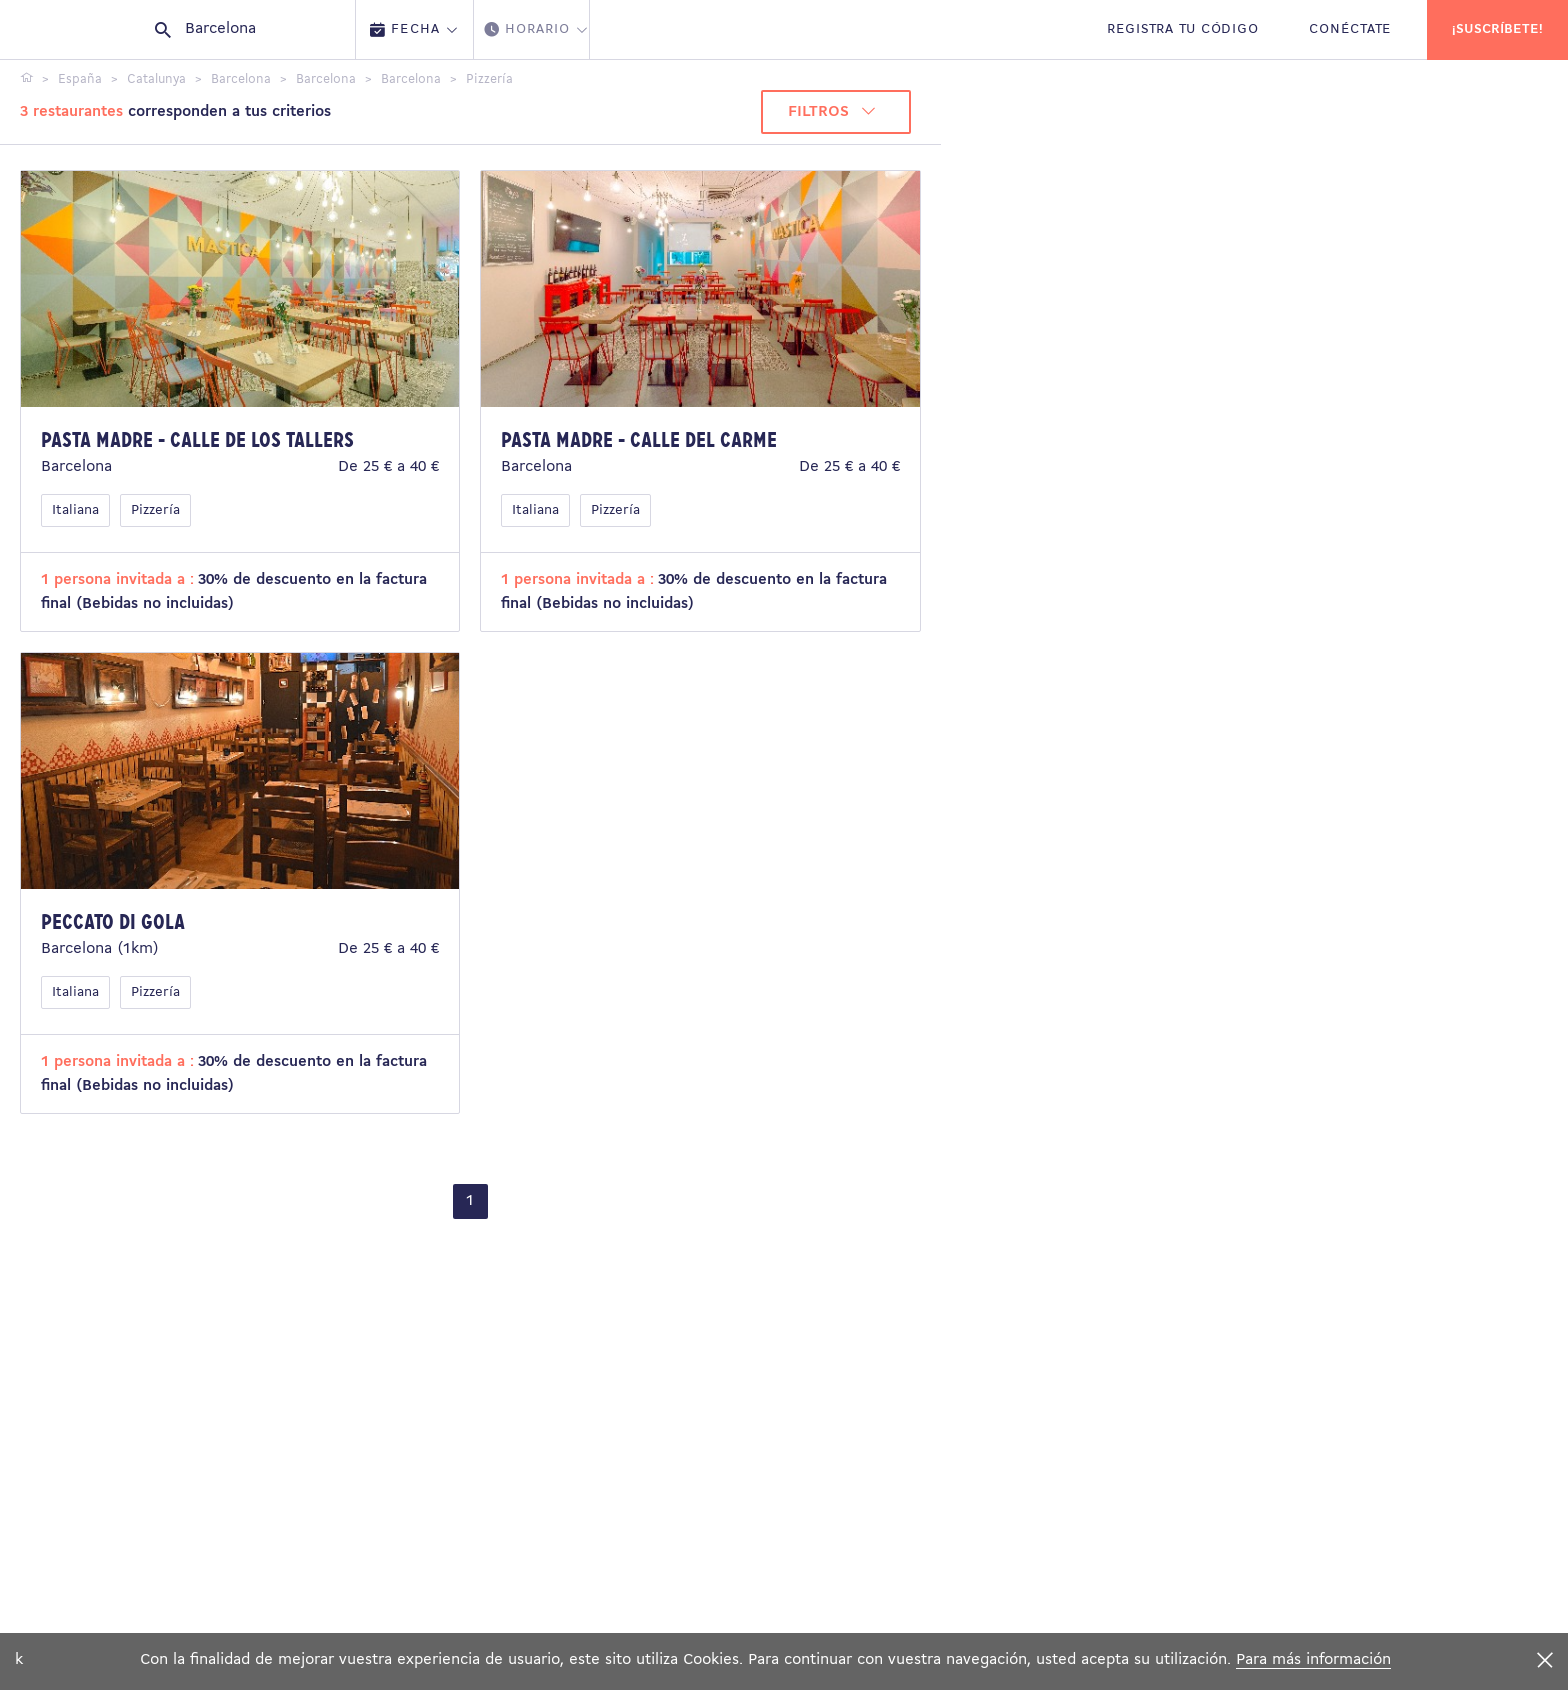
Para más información (1313, 1660)
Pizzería (155, 510)
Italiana (75, 510)
